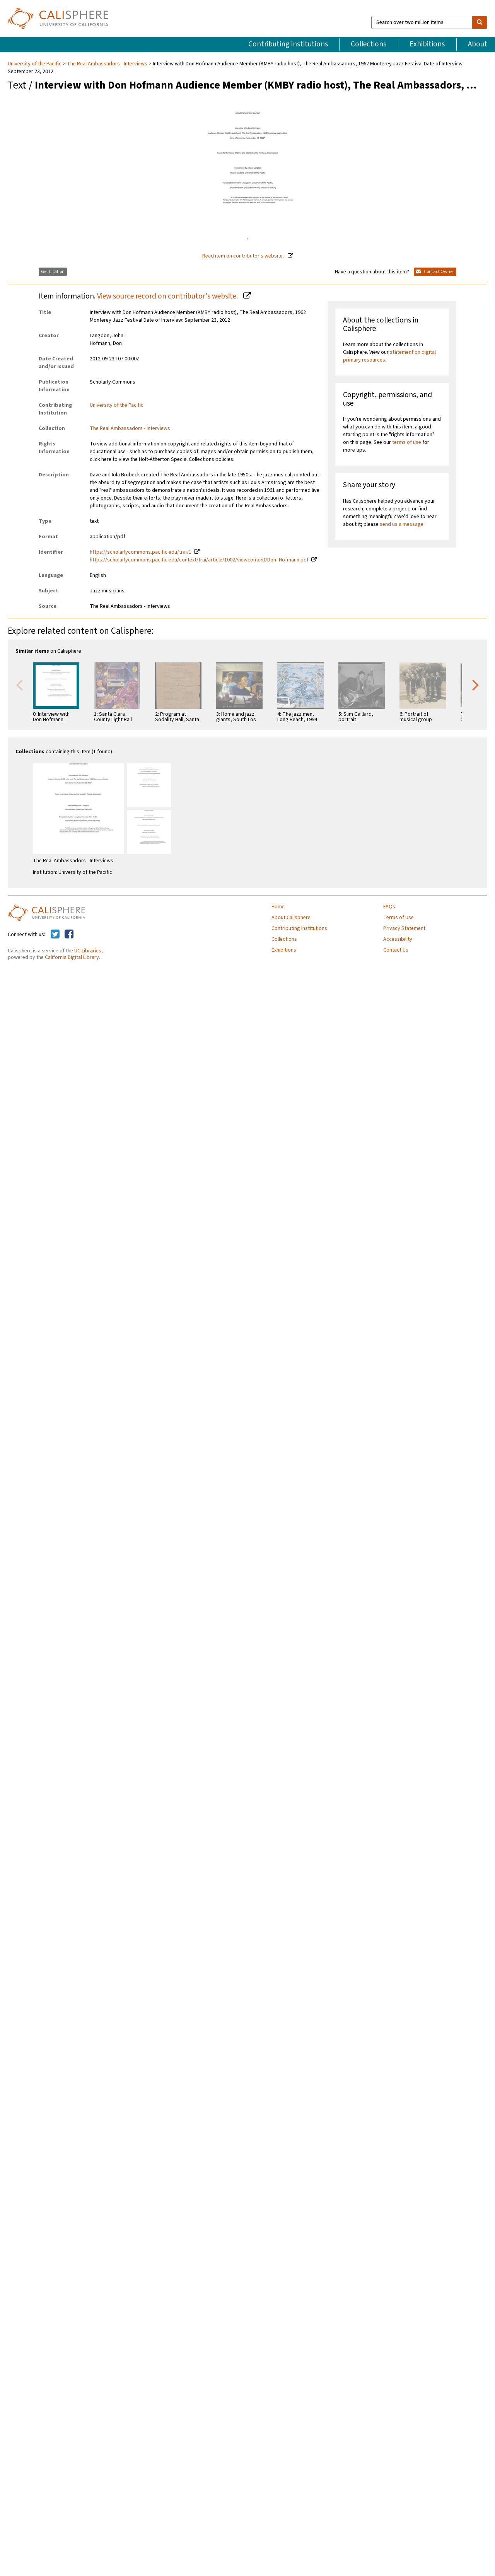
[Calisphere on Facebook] (69, 934)
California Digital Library (72, 957)
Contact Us (395, 950)
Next (476, 684)
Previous (19, 684)
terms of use (406, 442)
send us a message (401, 524)
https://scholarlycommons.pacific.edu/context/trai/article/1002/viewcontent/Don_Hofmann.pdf (199, 560)
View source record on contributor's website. (168, 296)
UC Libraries (87, 951)
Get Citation (53, 271)
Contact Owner (435, 271)
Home (278, 906)
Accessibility (397, 939)
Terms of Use (398, 917)
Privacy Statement (404, 928)
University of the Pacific (35, 64)
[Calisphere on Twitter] (55, 934)
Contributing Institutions (288, 44)
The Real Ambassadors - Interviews (107, 64)
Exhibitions (427, 44)
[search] (479, 22)
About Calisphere (291, 917)
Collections (368, 44)
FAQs (389, 906)
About (477, 44)
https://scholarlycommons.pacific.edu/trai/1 (140, 552)
